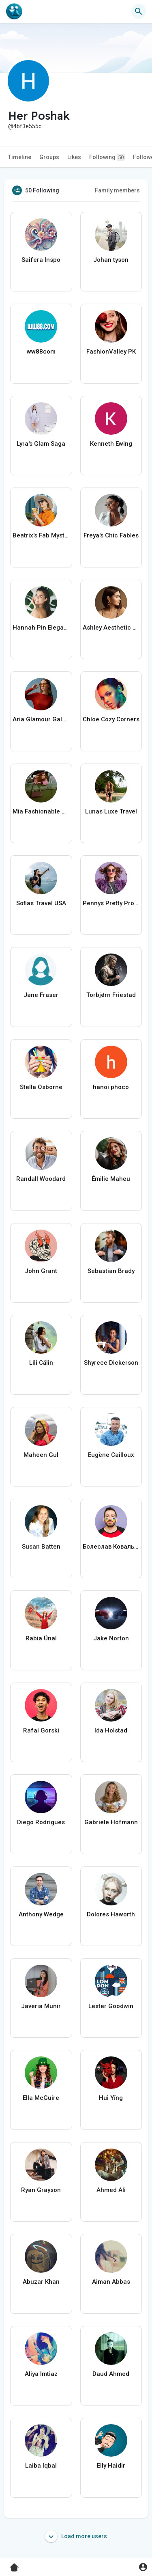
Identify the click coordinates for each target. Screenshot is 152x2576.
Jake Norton (111, 1638)
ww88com (41, 351)
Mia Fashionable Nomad (41, 811)
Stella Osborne (41, 1087)
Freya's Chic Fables (111, 535)
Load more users (76, 2536)
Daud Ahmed (110, 2374)
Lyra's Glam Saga (41, 443)
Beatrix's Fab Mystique (41, 535)
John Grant (41, 1271)
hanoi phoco (111, 1087)
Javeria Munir (41, 2006)
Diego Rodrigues (41, 1822)
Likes (74, 157)
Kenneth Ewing (111, 443)
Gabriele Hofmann (111, 1822)
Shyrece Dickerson (111, 1362)
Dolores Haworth (111, 1914)
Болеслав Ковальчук (111, 1546)
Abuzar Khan (41, 2281)
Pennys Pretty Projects (111, 903)
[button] (138, 11)
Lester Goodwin (110, 2006)
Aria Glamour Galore (41, 719)
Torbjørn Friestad (111, 995)
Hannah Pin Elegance (41, 627)
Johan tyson (110, 259)
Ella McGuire (41, 2097)
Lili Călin (41, 1362)
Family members (117, 190)
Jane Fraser (41, 995)
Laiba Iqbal (41, 2465)
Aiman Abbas (111, 2281)
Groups (49, 157)
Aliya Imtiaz (41, 2374)
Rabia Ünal (41, 1638)
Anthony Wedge (41, 1914)
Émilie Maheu (111, 1178)
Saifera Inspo (40, 259)
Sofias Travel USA (41, 903)
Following (107, 157)
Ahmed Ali (111, 2190)
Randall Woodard (41, 1178)
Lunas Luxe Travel (111, 811)
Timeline (19, 157)
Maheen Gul (41, 1454)
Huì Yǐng (111, 2097)
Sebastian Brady (111, 1271)
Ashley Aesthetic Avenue (111, 627)
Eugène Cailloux (111, 1454)
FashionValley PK (111, 351)
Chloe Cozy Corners (111, 719)
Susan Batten (41, 1546)
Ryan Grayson (41, 2190)
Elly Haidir (111, 2465)
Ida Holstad (110, 1730)
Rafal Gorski (41, 1730)
